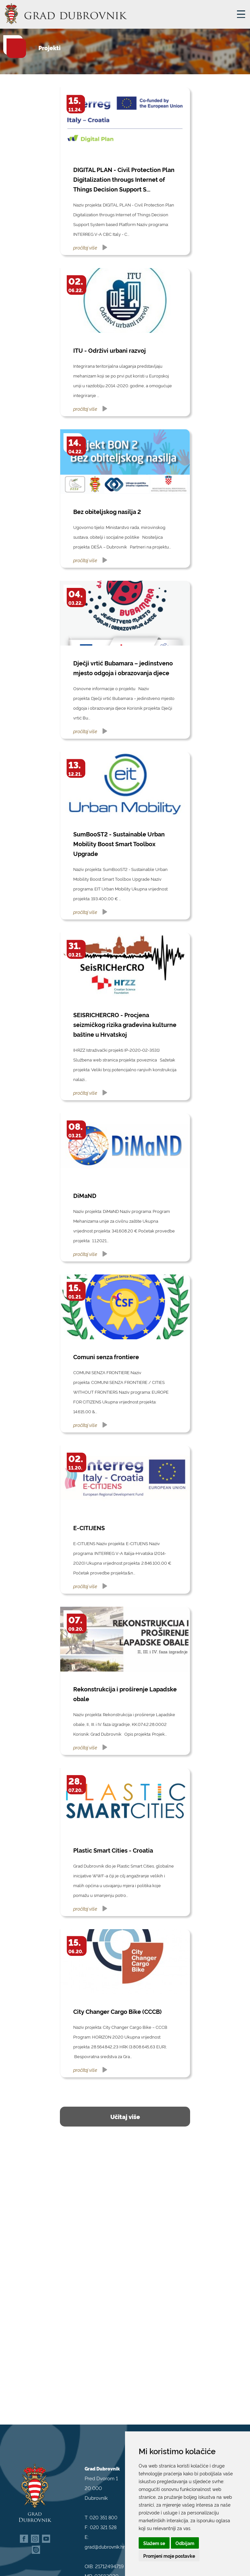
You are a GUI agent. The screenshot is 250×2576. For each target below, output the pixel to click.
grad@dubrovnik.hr (105, 2537)
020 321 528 (103, 2518)
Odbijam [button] (184, 2543)
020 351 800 (104, 2508)
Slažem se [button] (154, 2543)
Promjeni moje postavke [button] (169, 2556)
